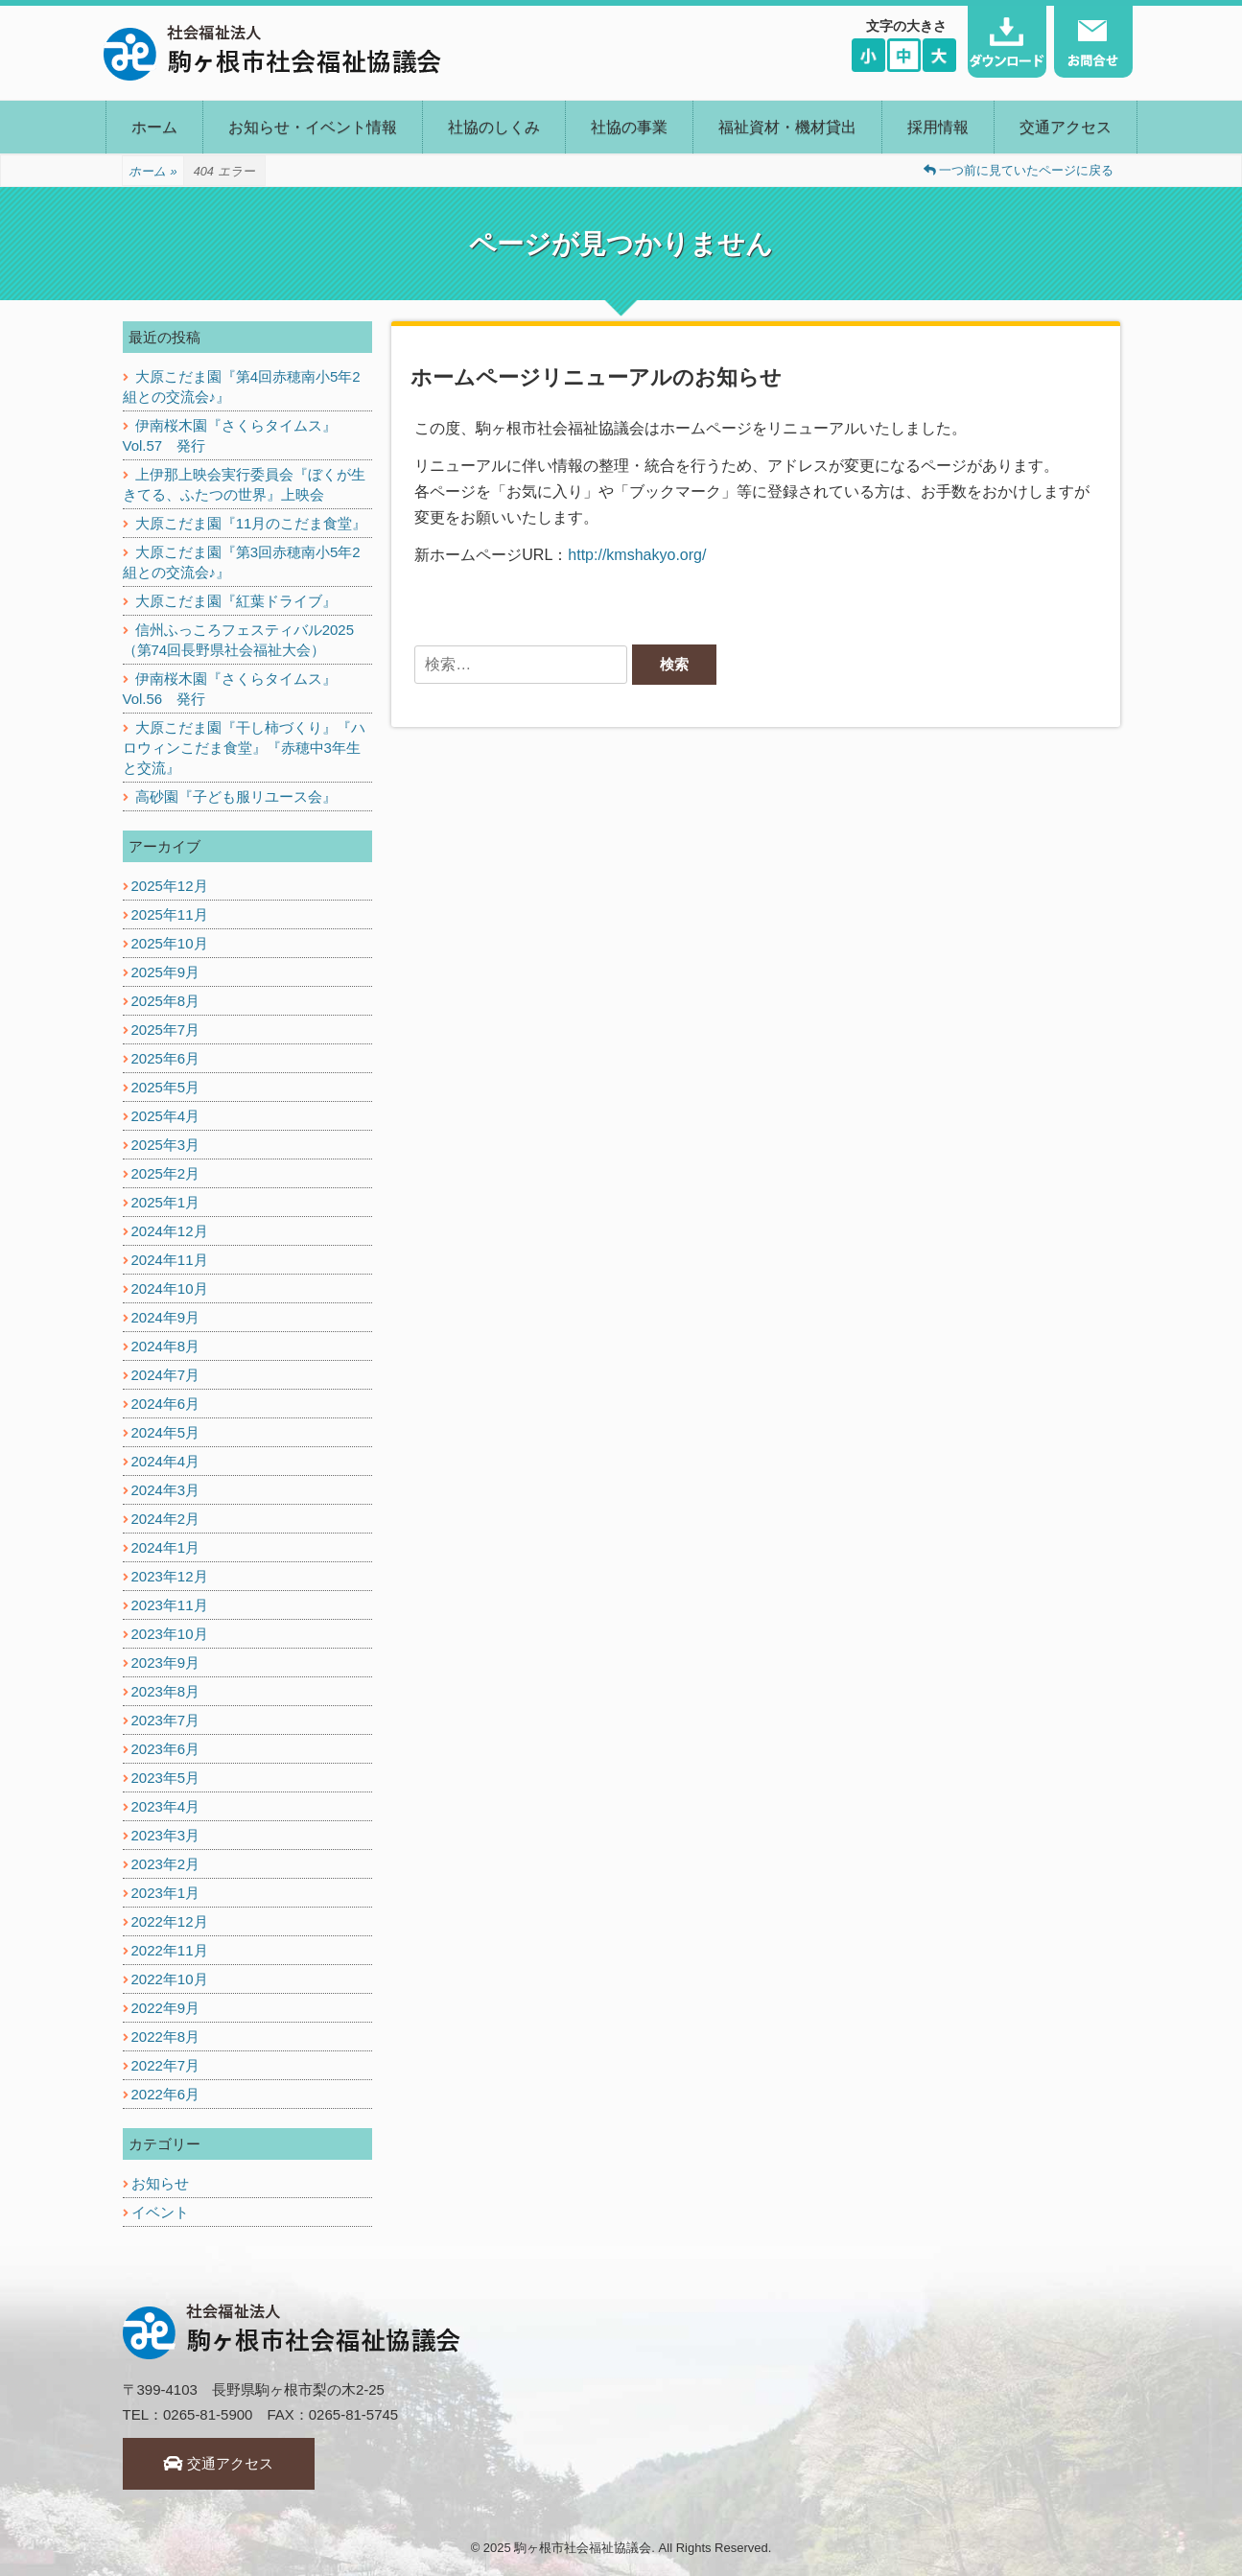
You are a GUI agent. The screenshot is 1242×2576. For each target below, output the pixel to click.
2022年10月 (169, 1979)
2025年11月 (169, 914)
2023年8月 (165, 1691)
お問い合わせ (1094, 42)
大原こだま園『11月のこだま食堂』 (251, 523)
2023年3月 (165, 1835)
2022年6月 (165, 2094)
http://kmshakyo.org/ (637, 555)
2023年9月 (165, 1662)
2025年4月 (165, 1116)
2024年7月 (165, 1375)
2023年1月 (165, 1893)
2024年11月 (169, 1260)
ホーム (154, 127)
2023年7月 (165, 1720)
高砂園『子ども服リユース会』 (236, 796)
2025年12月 (169, 886)
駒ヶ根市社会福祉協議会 (582, 2548)
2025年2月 (165, 1173)
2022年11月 (169, 1950)
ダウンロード (1007, 42)
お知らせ (160, 2183)
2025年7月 (165, 1029)
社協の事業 (629, 127)
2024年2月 (165, 1518)
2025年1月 (165, 1202)
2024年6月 (165, 1403)
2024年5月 (165, 1432)
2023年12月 (169, 1576)
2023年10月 (169, 1634)
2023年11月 (169, 1605)
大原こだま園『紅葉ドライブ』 (236, 601)
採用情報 (938, 127)
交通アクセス (1065, 127)
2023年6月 (165, 1749)
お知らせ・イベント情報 (312, 127)
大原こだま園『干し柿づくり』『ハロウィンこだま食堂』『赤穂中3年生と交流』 (244, 747)
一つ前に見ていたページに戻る (1019, 170)
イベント (160, 2212)
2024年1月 (165, 1547)
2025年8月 (165, 1001)
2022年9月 (165, 2008)
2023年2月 (165, 1864)
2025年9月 (165, 972)
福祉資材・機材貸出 (787, 127)
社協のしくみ (494, 127)
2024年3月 (165, 1490)
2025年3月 (165, 1144)
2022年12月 (169, 1921)
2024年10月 (169, 1288)
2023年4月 (165, 1806)
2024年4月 (165, 1461)
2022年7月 (165, 2065)
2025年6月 (165, 1058)
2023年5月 (165, 1777)
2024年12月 (169, 1231)
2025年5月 (165, 1087)
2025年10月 (169, 943)
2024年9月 (165, 1317)
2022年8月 (165, 2036)
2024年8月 (165, 1346)
